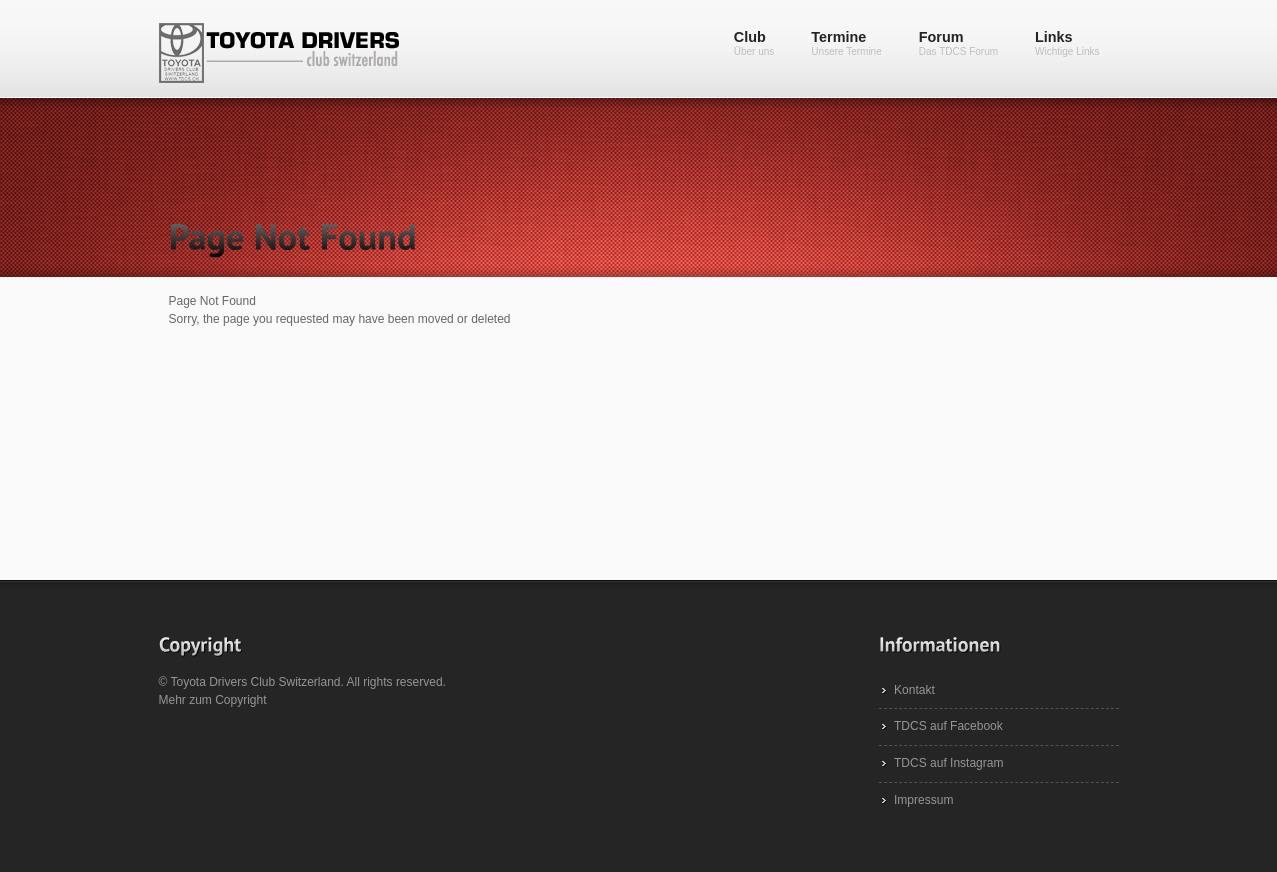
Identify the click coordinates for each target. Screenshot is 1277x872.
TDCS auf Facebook (948, 726)
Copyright (240, 700)
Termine (846, 43)
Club (754, 43)
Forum (958, 43)
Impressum (923, 800)
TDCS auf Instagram (948, 763)
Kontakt (914, 690)
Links (1067, 43)
